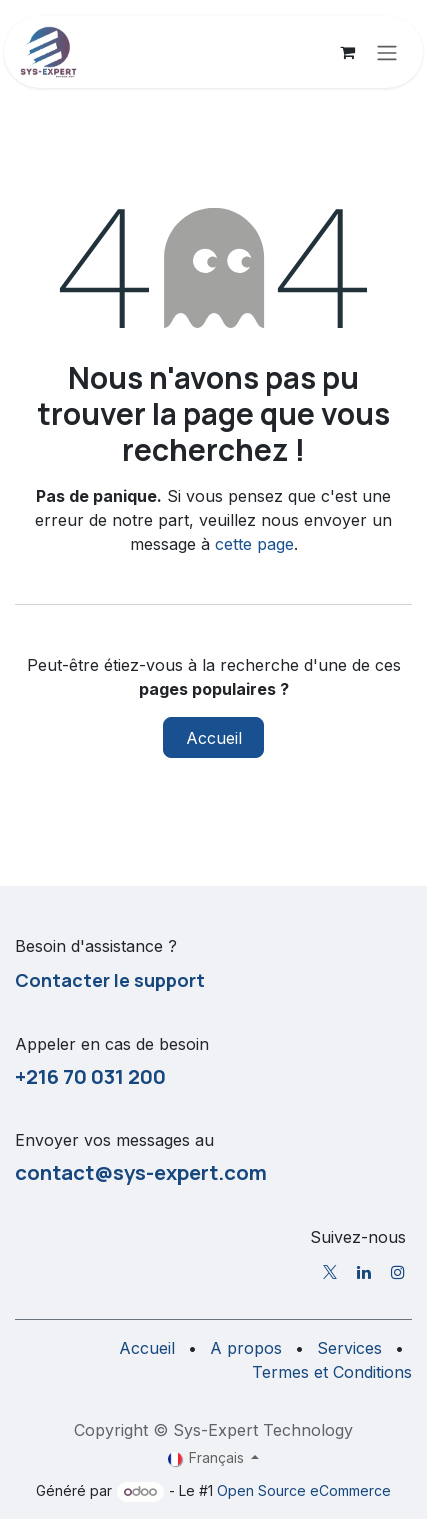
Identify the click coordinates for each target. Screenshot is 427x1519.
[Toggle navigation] (387, 52)
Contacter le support (110, 980)
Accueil (214, 738)
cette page (254, 544)
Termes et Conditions (332, 1372)
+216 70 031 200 (90, 1076)
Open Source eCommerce (304, 1490)
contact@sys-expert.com (141, 1172)
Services (349, 1348)
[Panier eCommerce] (347, 52)
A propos (246, 1348)
